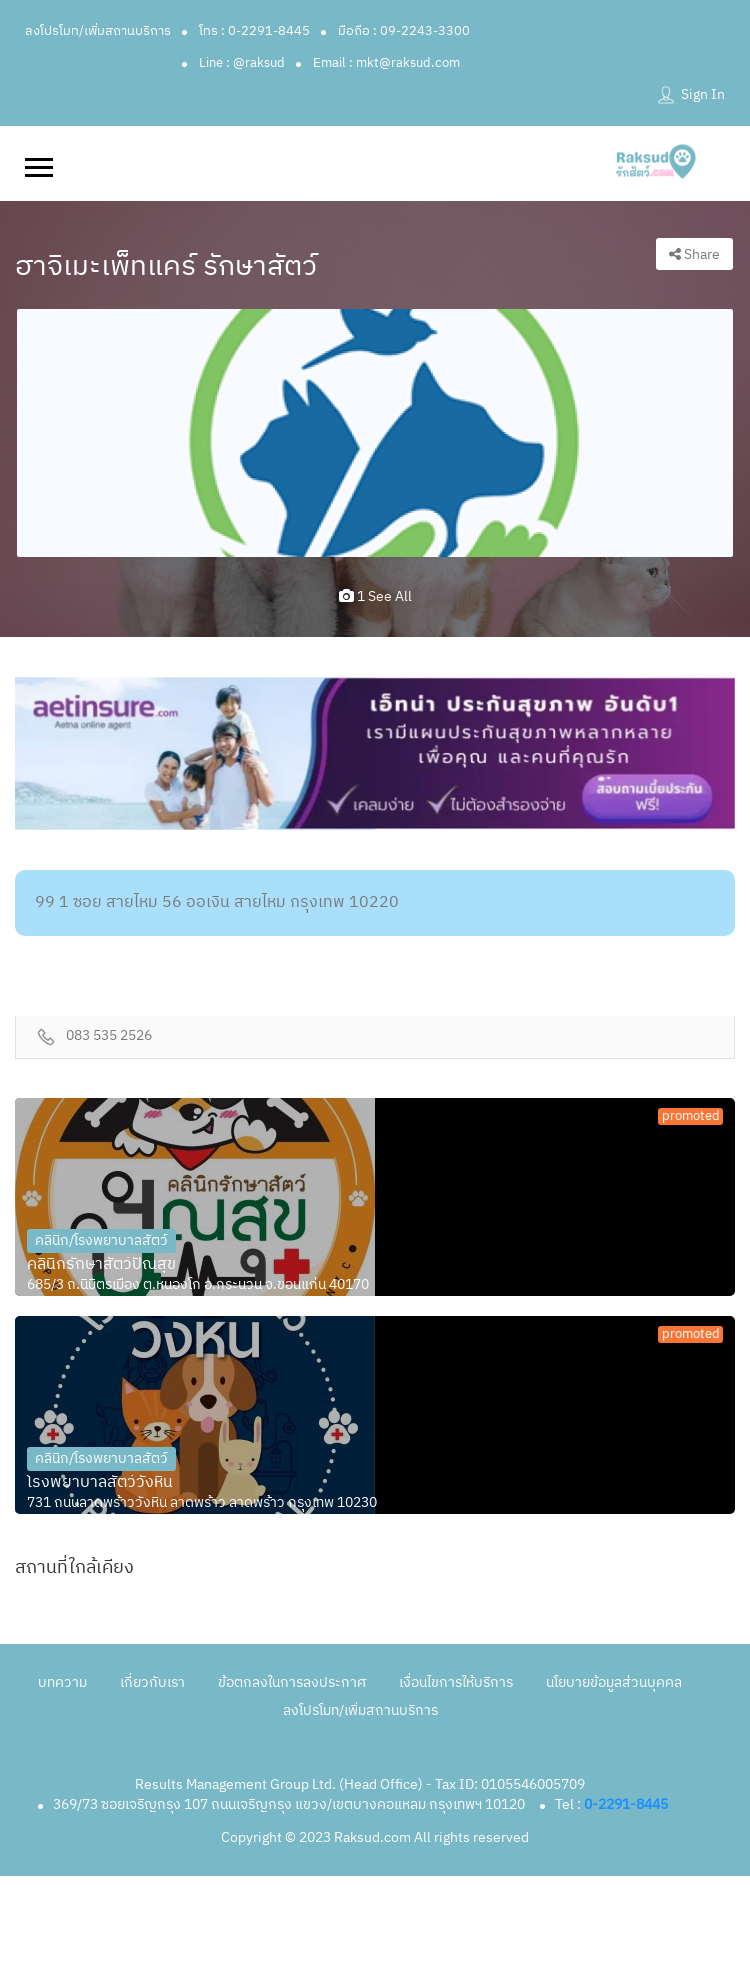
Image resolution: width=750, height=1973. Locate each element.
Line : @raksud (242, 63)
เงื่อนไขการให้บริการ (456, 1682)
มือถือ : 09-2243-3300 (404, 31)
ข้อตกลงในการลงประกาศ (292, 1682)
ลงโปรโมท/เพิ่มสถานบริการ (98, 31)
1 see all (375, 596)
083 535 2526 (109, 1036)
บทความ (62, 1682)
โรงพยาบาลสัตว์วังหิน (100, 1483)
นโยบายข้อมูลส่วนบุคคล (614, 1682)
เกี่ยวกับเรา (152, 1682)
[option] (375, 433)
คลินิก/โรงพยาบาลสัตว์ (101, 1240)
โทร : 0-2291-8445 (254, 31)
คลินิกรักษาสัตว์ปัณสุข (101, 1265)
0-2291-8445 (626, 1804)
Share (694, 254)
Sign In (703, 94)
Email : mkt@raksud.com (386, 63)
